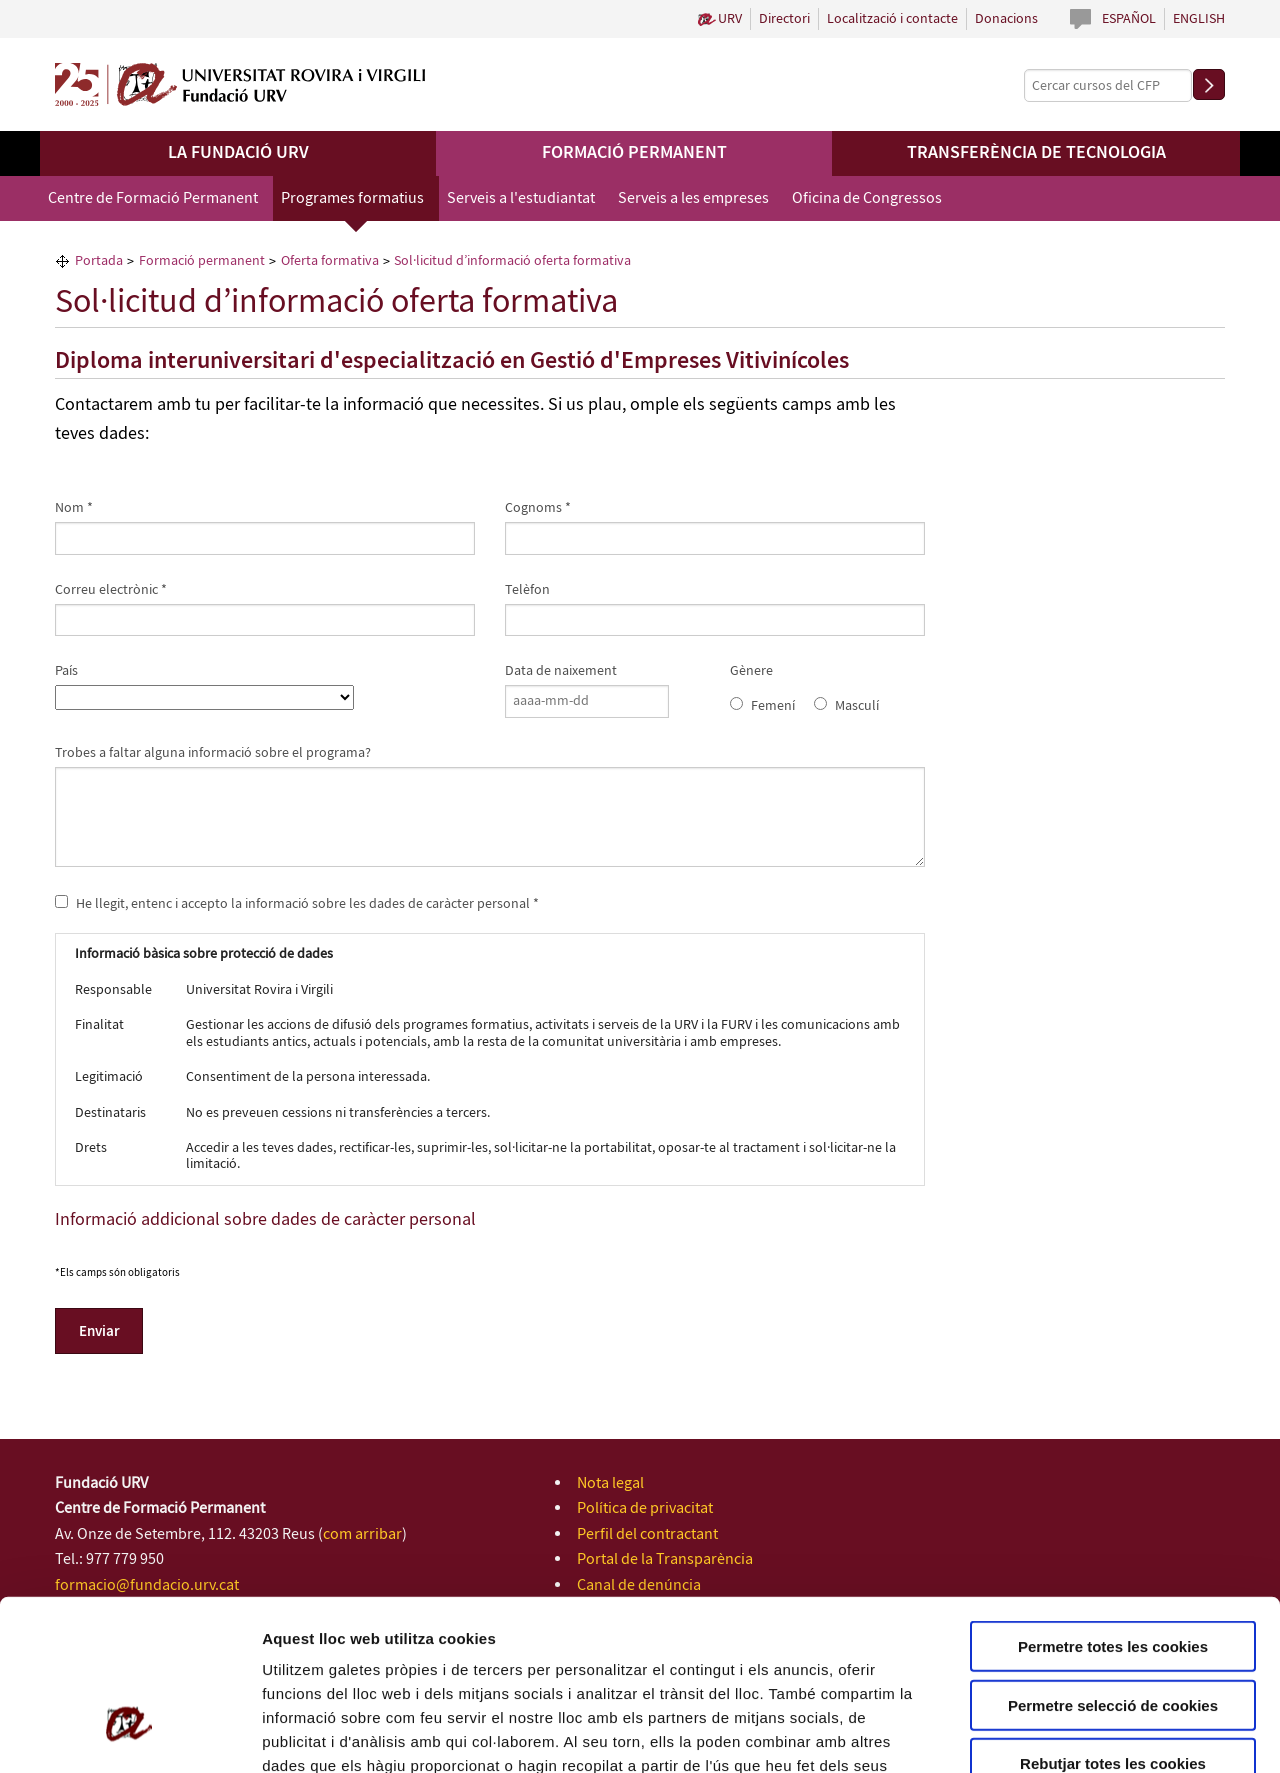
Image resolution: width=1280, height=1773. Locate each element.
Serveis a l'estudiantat (521, 198)
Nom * (74, 508)
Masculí (857, 706)
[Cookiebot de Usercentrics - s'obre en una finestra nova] (129, 1734)
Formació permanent (634, 153)
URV (730, 19)
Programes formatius (352, 198)
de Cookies (588, 1652)
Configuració (1120, 1733)
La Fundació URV (238, 153)
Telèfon (527, 590)
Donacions (1006, 19)
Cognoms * (538, 508)
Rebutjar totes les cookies (1113, 1626)
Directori (784, 19)
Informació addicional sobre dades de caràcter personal (265, 1220)
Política (517, 1652)
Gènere (751, 671)
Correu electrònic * (111, 590)
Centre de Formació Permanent (153, 198)
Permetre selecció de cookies (1113, 1568)
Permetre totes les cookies (1113, 1509)
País (66, 671)
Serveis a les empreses (693, 198)
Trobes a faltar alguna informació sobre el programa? (213, 753)
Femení (773, 706)
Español (1129, 19)
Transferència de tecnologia (1036, 153)
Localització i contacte (892, 19)
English (1199, 19)
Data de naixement (561, 671)
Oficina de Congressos (867, 198)
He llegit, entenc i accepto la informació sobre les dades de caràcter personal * (297, 903)
